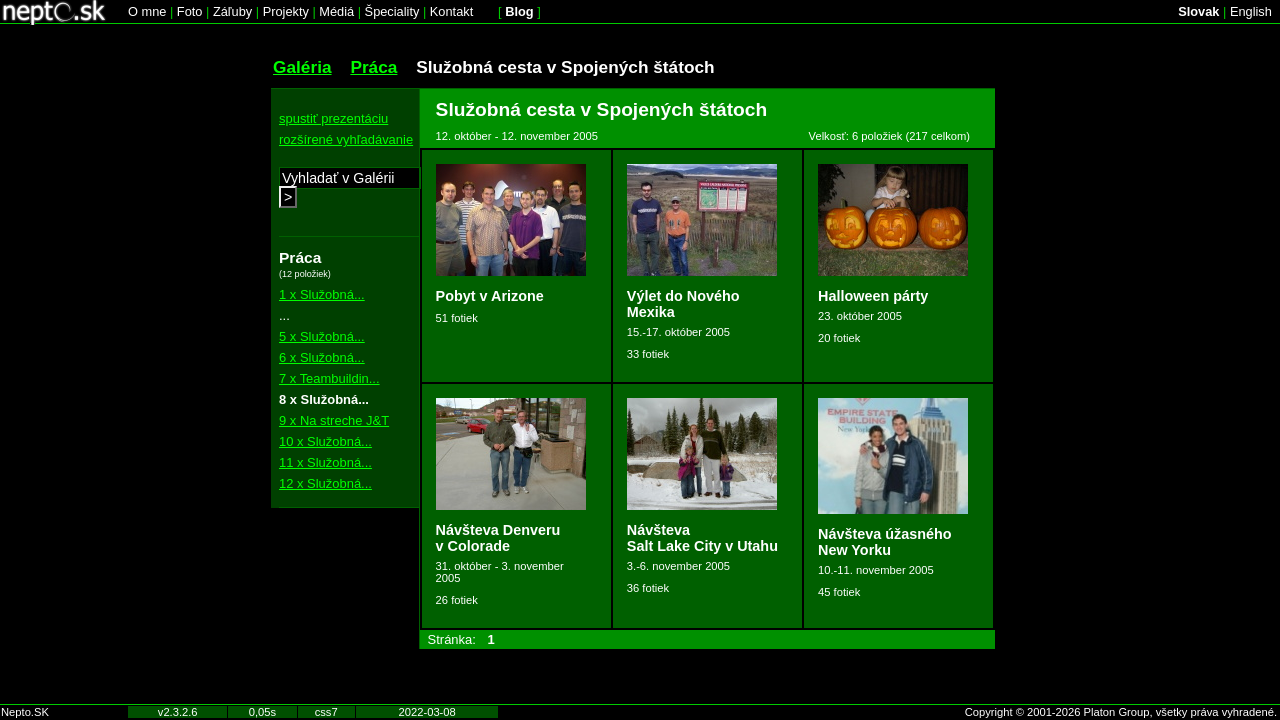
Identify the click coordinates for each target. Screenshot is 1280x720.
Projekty (286, 11)
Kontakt (451, 11)
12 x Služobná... (325, 483)
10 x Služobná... (325, 441)
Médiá (336, 11)
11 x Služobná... (325, 462)
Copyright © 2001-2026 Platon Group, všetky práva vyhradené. (1121, 712)
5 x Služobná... (322, 336)
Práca (373, 67)
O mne (147, 11)
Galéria (302, 67)
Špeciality (392, 11)
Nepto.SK (25, 712)
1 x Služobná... (322, 294)
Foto (190, 11)
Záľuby (232, 11)
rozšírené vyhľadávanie (346, 139)
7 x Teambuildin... (329, 378)
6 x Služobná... (322, 357)
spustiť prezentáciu (333, 118)
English (1251, 11)
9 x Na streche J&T (334, 420)
